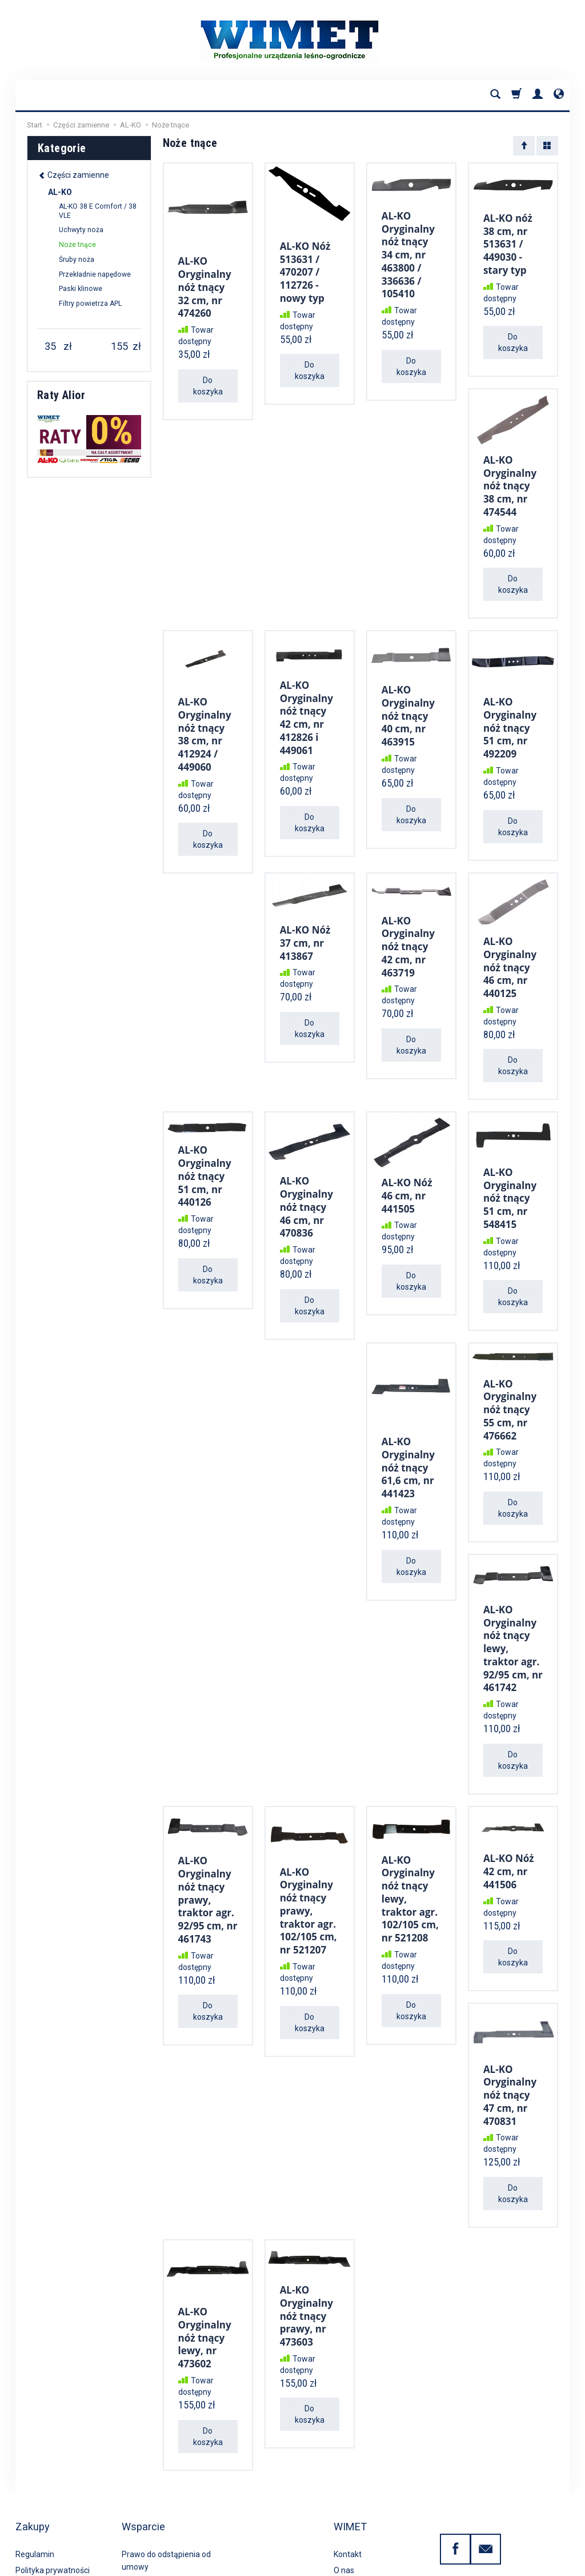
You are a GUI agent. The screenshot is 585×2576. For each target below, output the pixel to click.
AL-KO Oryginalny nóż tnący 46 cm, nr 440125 (509, 942)
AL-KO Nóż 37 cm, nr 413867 (305, 919)
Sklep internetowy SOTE (536, 2564)
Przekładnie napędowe (95, 274)
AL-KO (60, 192)
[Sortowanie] (524, 145)
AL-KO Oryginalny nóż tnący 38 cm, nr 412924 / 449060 (204, 715)
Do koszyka (208, 376)
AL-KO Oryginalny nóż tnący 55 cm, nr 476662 (509, 1371)
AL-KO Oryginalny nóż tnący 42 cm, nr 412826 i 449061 (306, 699)
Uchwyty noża (81, 230)
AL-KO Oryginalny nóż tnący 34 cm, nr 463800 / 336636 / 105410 (408, 250)
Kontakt (348, 2465)
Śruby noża (76, 260)
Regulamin (34, 2465)
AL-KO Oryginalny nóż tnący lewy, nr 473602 (204, 2272)
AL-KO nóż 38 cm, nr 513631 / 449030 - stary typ (507, 241)
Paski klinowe (80, 289)
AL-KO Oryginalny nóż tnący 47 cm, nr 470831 (509, 2037)
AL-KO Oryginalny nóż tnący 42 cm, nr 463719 (408, 922)
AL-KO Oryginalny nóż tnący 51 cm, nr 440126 (204, 1145)
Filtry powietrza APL (90, 304)
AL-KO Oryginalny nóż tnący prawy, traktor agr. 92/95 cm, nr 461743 (208, 1844)
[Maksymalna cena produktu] (119, 346)
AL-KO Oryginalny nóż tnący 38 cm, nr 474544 (509, 475)
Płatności (32, 2498)
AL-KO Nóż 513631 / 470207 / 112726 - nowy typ (305, 267)
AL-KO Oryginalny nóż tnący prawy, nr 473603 (306, 2251)
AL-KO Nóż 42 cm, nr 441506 (508, 1819)
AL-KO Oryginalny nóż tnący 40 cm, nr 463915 (408, 698)
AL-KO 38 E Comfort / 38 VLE (98, 211)
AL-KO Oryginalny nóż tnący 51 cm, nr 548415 (509, 1165)
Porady (346, 2498)
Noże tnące (77, 245)
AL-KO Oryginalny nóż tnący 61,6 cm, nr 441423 (408, 1425)
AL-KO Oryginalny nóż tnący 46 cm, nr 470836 (306, 1174)
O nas (344, 2482)
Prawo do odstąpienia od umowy (166, 2472)
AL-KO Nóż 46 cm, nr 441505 (407, 1163)
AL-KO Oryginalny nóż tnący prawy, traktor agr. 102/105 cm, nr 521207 (308, 1854)
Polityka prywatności (52, 2482)
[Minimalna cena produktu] (50, 346)
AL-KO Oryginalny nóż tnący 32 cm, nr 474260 (204, 282)
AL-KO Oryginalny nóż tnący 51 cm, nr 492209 (509, 710)
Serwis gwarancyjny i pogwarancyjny (159, 2501)
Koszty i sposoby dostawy (61, 2514)
